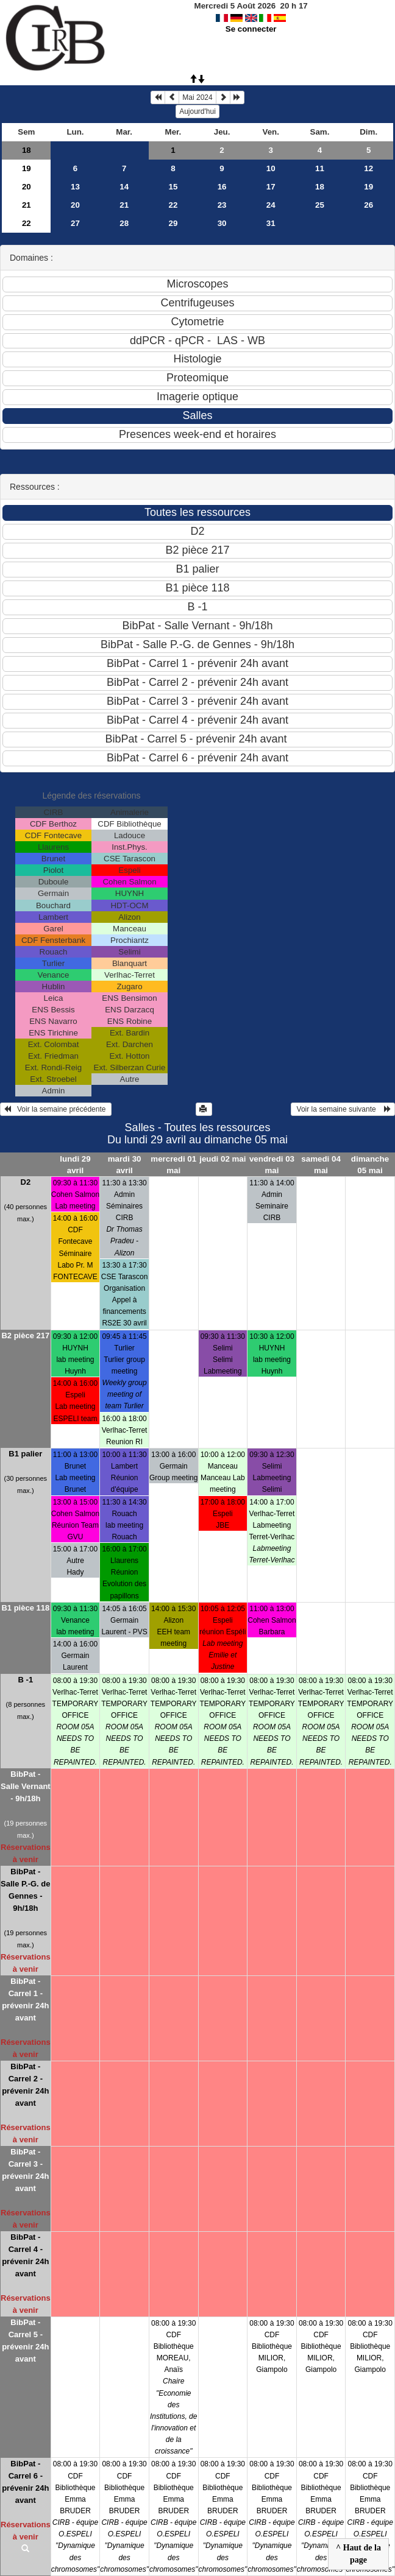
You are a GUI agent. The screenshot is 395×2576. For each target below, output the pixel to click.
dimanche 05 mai (370, 1164)
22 (172, 205)
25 (319, 205)
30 (222, 223)
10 (271, 168)
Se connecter (251, 29)
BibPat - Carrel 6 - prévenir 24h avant (25, 2482)
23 (222, 205)
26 (368, 205)
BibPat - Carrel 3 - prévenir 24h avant (25, 2170)
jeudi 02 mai (222, 1158)
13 (75, 186)
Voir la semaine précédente (56, 1109)
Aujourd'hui (197, 111)
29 (172, 223)
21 (26, 205)
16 (222, 186)
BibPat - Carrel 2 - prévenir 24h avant (25, 2085)
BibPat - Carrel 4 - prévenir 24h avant (25, 2255)
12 (368, 168)
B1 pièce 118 (25, 1607)
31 (271, 223)
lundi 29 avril (75, 1164)
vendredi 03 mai (271, 1164)
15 (172, 186)
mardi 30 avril (124, 1164)
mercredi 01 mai (173, 1164)
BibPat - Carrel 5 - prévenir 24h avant (25, 2340)
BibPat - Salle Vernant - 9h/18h (26, 1786)
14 (124, 186)
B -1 (26, 1679)
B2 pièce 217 (25, 1335)
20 (26, 186)
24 (271, 205)
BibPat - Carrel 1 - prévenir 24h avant (25, 1999)
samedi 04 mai (320, 1164)
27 (75, 223)
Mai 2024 (197, 97)
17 (271, 186)
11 (319, 168)
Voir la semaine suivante (342, 1109)
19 (26, 168)
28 (124, 223)
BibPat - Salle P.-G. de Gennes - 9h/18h (25, 1890)
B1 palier (25, 1453)
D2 (26, 1182)
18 (26, 150)
